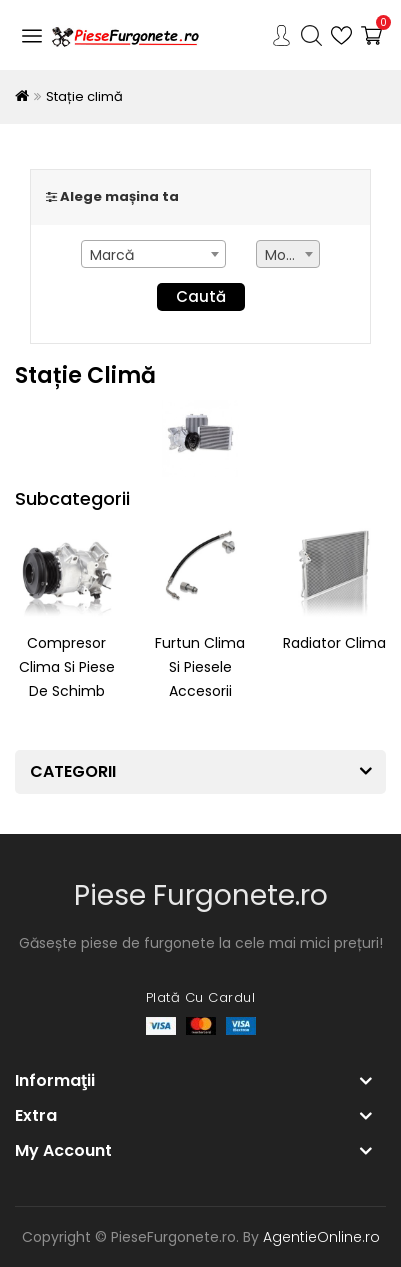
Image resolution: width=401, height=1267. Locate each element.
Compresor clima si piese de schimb (67, 667)
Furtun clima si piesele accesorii (200, 667)
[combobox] (153, 254)
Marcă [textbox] (112, 255)
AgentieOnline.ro (321, 1237)
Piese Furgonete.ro (201, 895)
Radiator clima (334, 643)
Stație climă (84, 96)
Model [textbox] (286, 255)
